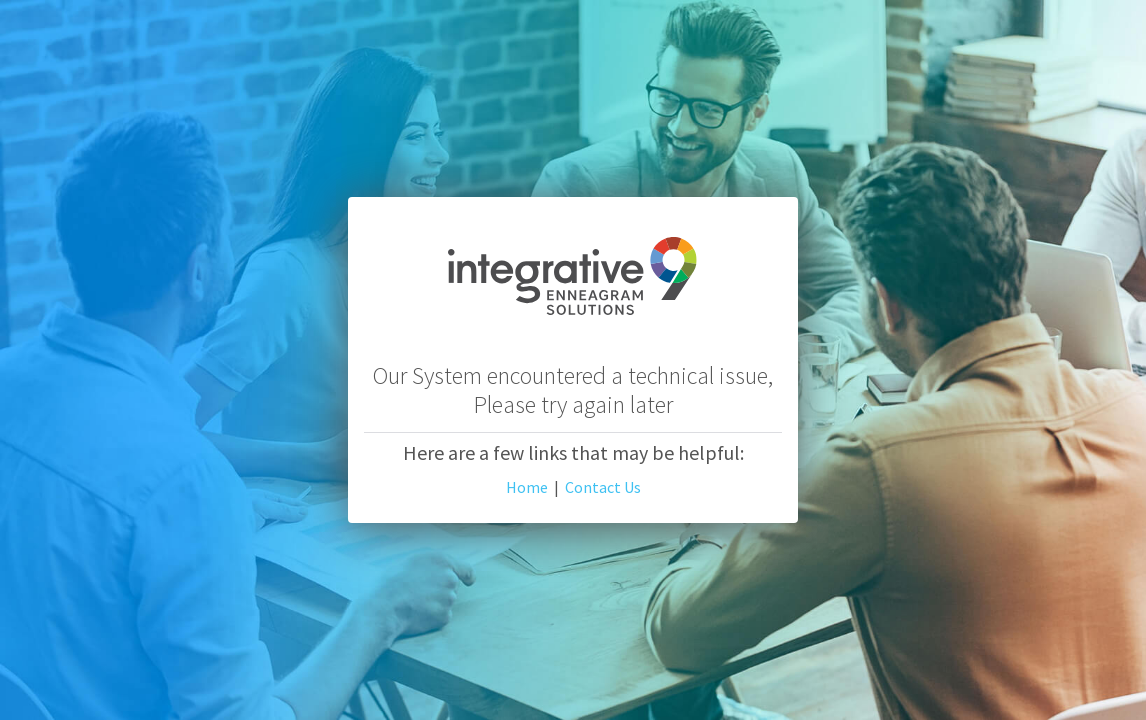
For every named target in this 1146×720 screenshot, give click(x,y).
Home (527, 487)
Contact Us (603, 487)
